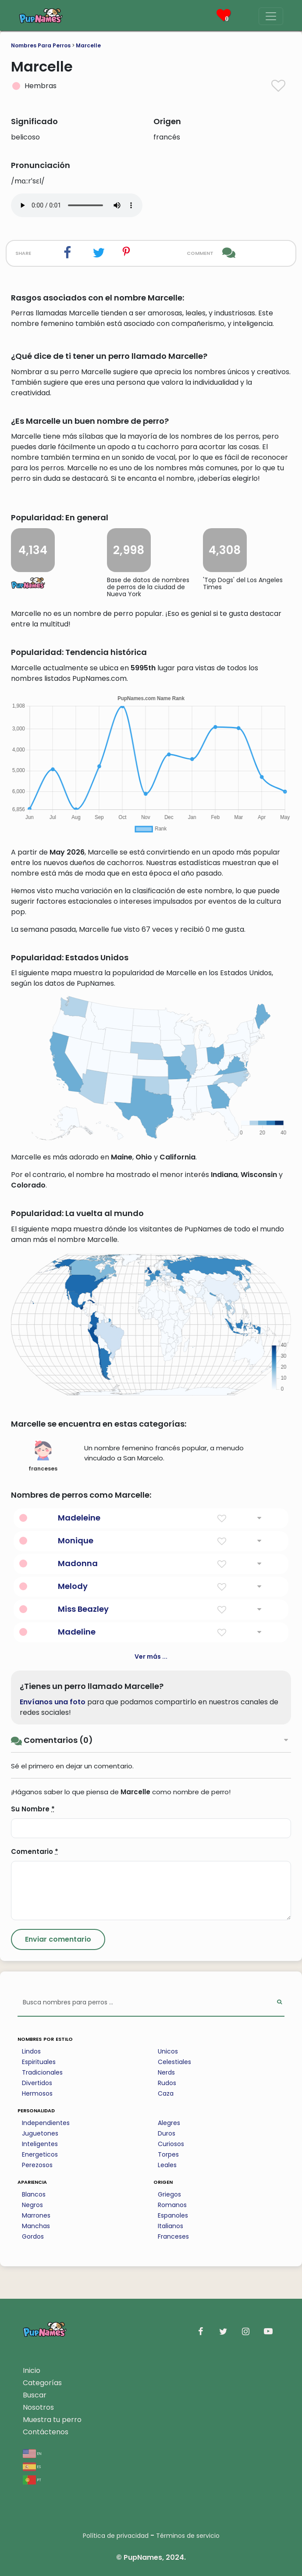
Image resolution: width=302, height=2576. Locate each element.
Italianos (170, 2226)
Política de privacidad (116, 2535)
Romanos (172, 2204)
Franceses (173, 2236)
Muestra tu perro (52, 2420)
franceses (42, 1456)
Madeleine (79, 1517)
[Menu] (271, 16)
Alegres (169, 2122)
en (32, 2453)
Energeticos (40, 2154)
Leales (167, 2165)
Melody (73, 1586)
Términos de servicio (188, 2535)
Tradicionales (42, 2072)
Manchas (36, 2226)
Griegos (169, 2194)
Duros (166, 2133)
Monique (75, 1540)
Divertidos (37, 2083)
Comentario (34, 1851)
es (32, 2466)
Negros (32, 2204)
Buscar (34, 2395)
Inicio (31, 2370)
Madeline (77, 1631)
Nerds (166, 2072)
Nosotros (38, 2407)
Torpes (168, 2154)
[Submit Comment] (58, 1939)
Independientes (46, 2122)
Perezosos (37, 2165)
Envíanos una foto (52, 1702)
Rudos (167, 2083)
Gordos (33, 2236)
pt (32, 2479)
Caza (166, 2093)
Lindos (31, 2051)
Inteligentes (40, 2144)
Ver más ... (151, 1656)
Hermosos (37, 2093)
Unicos (168, 2051)
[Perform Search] (279, 2003)
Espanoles (173, 2215)
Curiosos (171, 2144)
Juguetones (40, 2133)
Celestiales (174, 2061)
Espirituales (39, 2061)
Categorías (42, 2383)
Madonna (78, 1563)
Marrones (36, 2215)
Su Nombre (33, 1809)
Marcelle (88, 45)
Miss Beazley (83, 1608)
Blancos (34, 2194)
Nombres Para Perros (41, 45)
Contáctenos (45, 2432)
